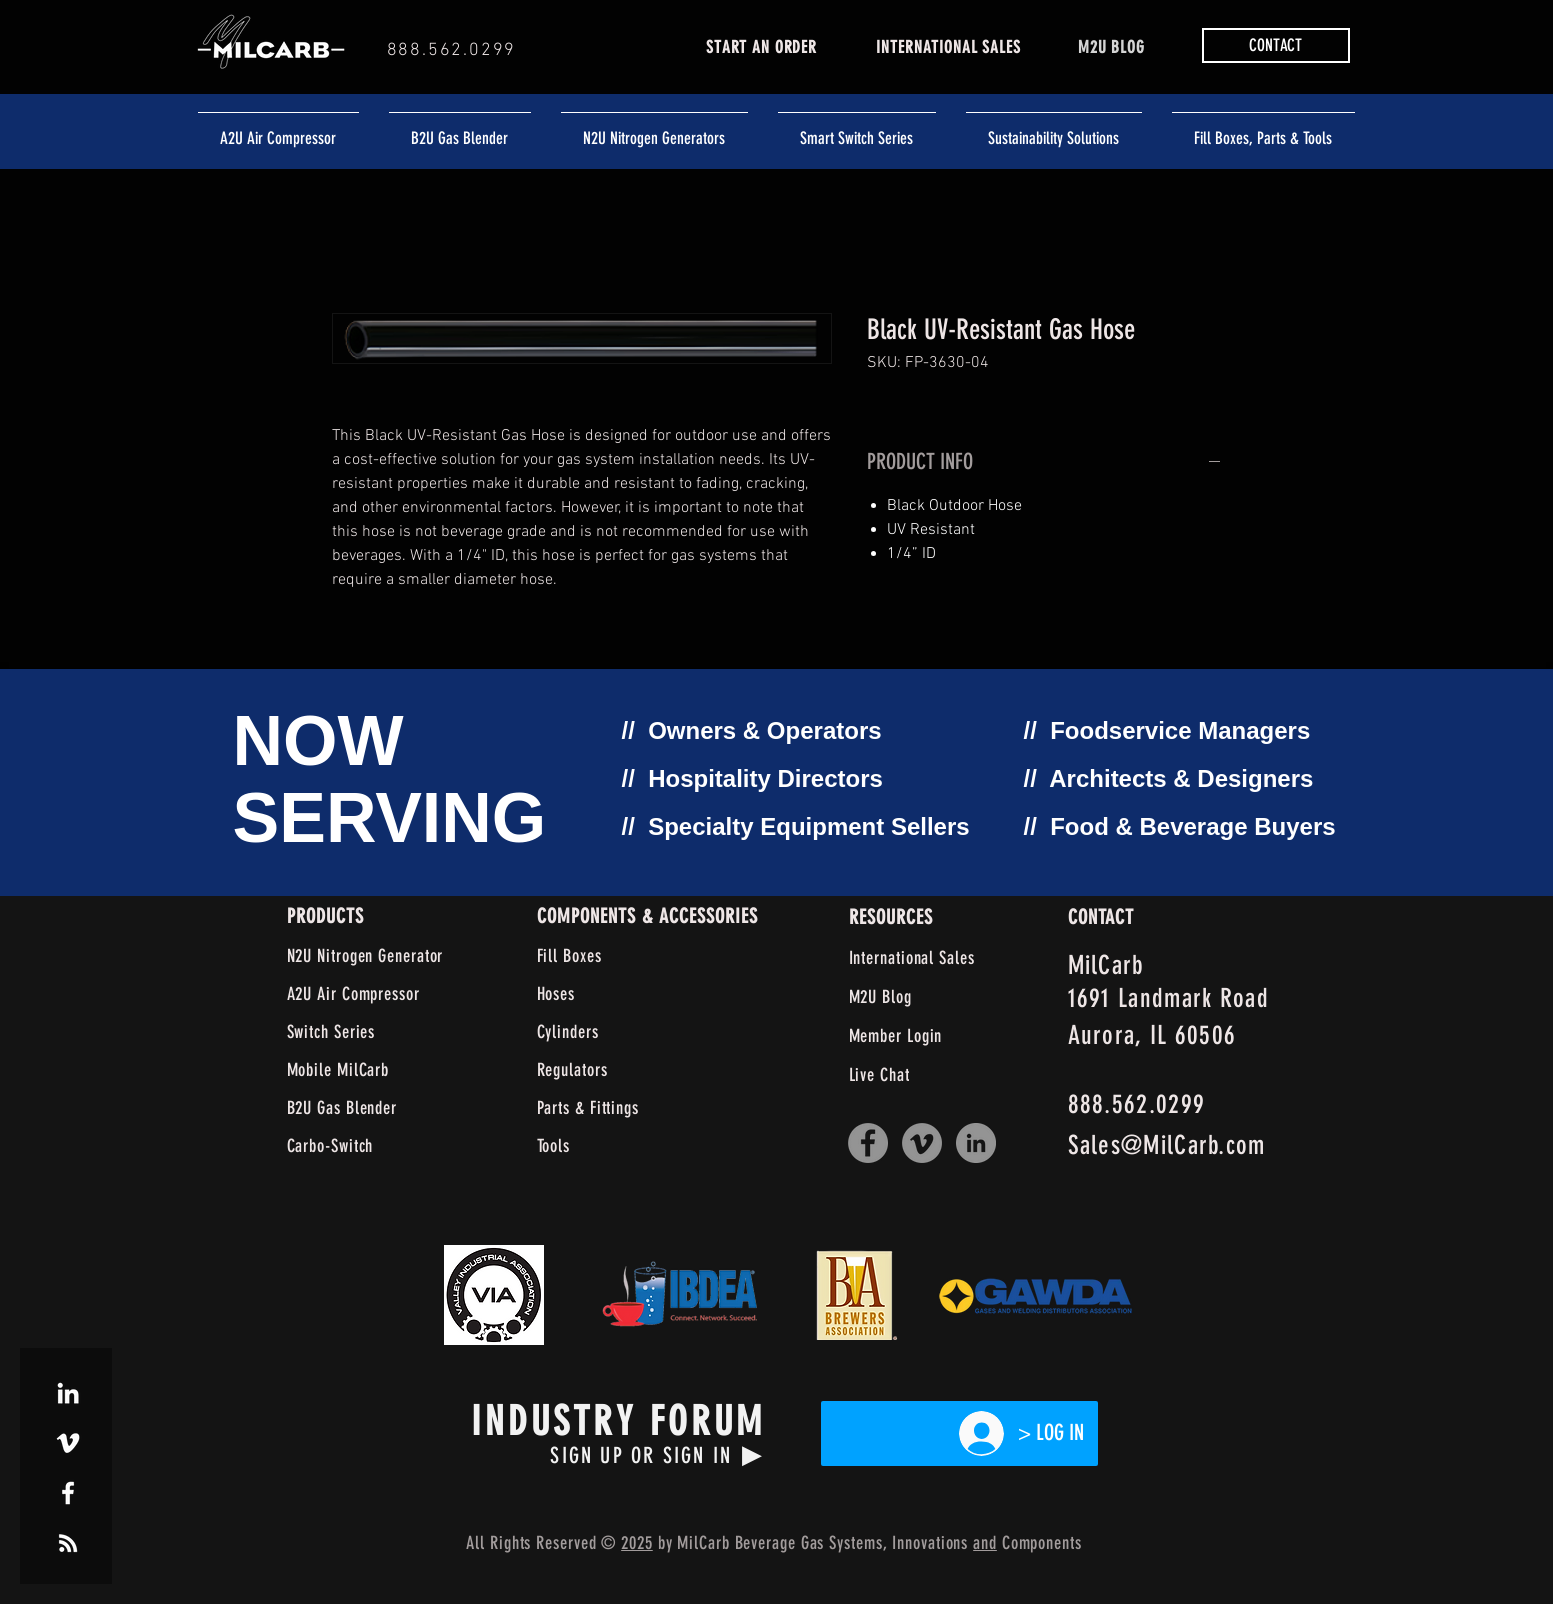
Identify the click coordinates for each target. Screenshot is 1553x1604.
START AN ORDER (761, 47)
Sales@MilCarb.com (1167, 1145)
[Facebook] (868, 1143)
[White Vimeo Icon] (68, 1443)
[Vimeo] (922, 1143)
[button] (1276, 45)
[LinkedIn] (976, 1143)
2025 (637, 1543)
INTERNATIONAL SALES (948, 47)
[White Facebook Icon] (68, 1493)
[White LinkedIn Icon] (68, 1393)
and (985, 1543)
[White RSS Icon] (68, 1543)
